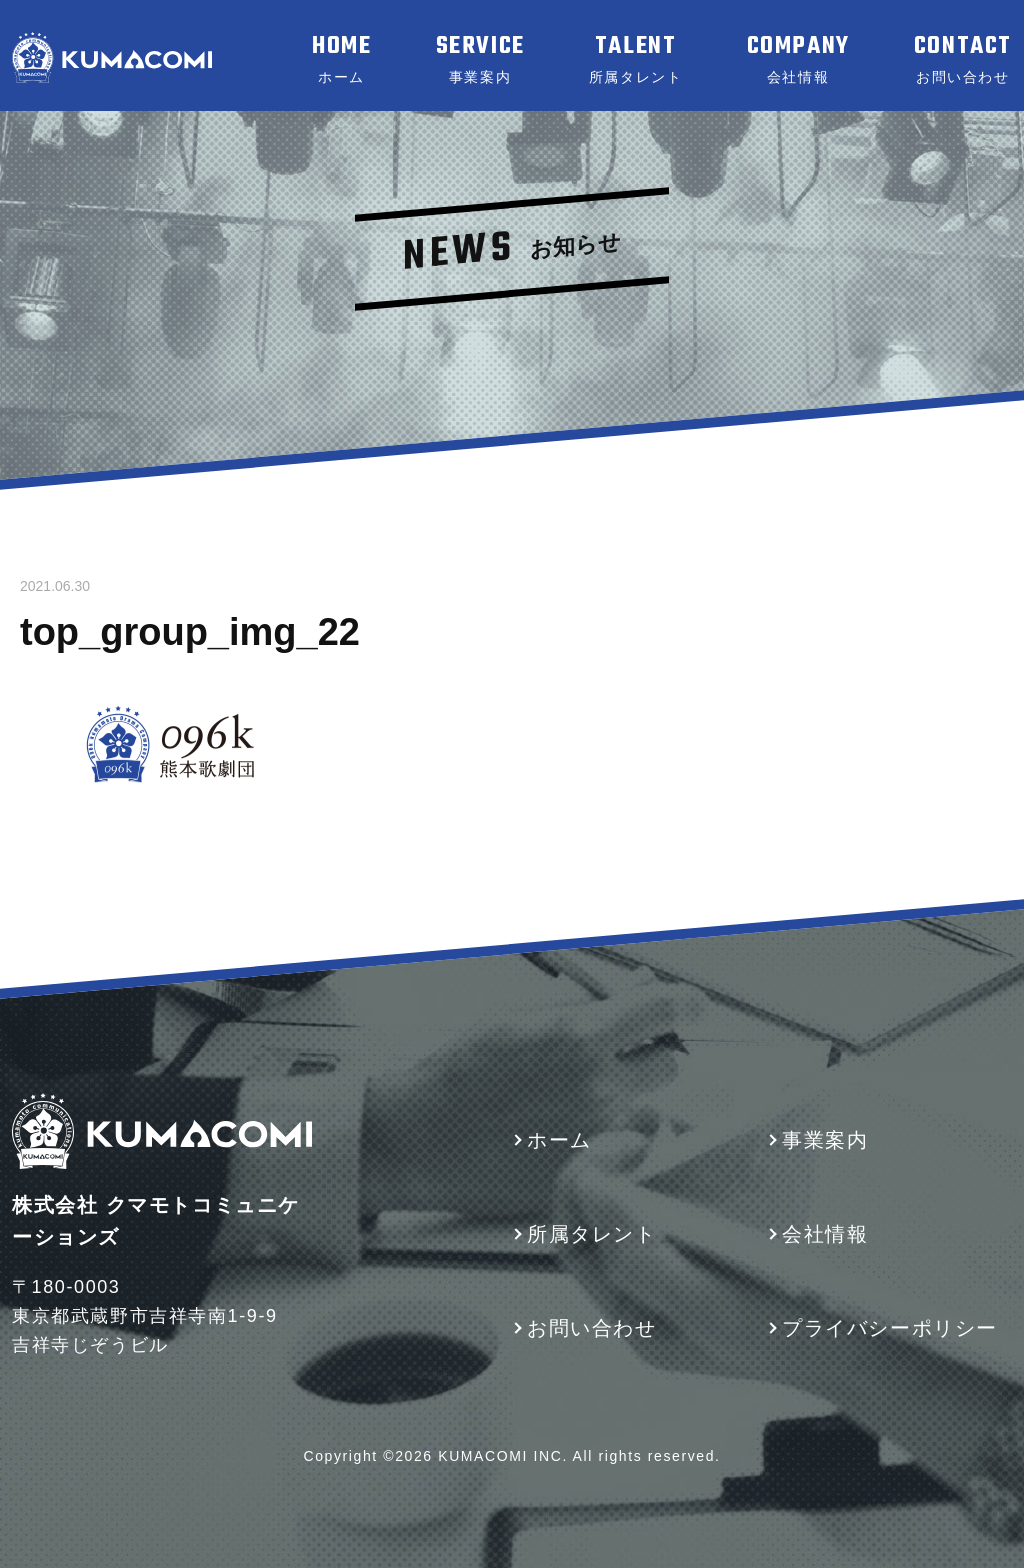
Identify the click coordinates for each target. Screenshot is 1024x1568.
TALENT (636, 59)
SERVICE (480, 59)
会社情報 (825, 1234)
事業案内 (825, 1140)
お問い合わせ (592, 1328)
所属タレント (592, 1234)
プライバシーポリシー (890, 1328)
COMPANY (798, 59)
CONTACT (963, 59)
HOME (341, 59)
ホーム (559, 1140)
